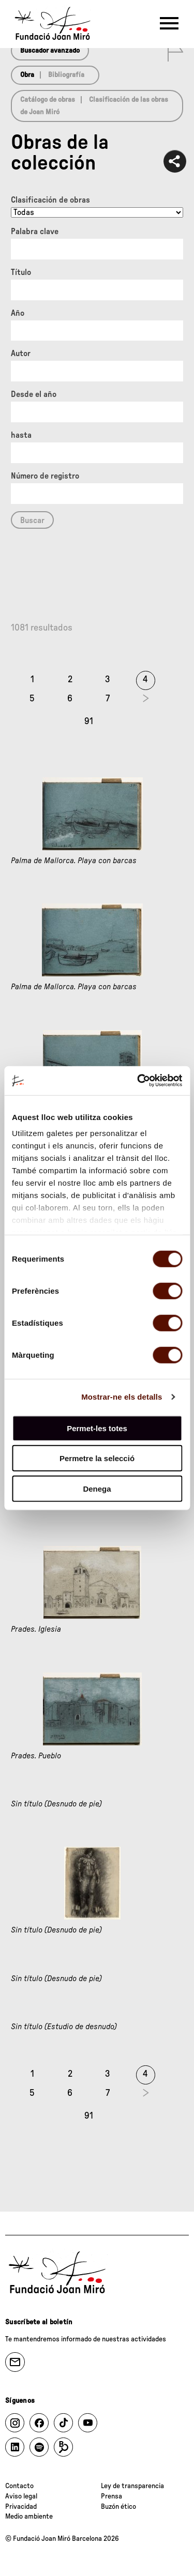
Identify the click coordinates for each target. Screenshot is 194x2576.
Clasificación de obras (50, 200)
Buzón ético (118, 2506)
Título (21, 272)
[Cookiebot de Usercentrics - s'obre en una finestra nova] (138, 1080)
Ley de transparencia (132, 2486)
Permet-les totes (97, 1427)
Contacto (19, 2486)
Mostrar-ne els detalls (121, 1396)
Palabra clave (34, 231)
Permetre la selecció (97, 1458)
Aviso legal (21, 2496)
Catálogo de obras (47, 99)
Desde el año (33, 394)
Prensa (111, 2496)
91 (88, 721)
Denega (97, 1488)
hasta (21, 435)
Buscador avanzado (50, 50)
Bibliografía (66, 75)
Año (17, 313)
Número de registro (45, 476)
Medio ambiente (29, 2516)
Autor (21, 353)
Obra (27, 75)
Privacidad (21, 2506)
